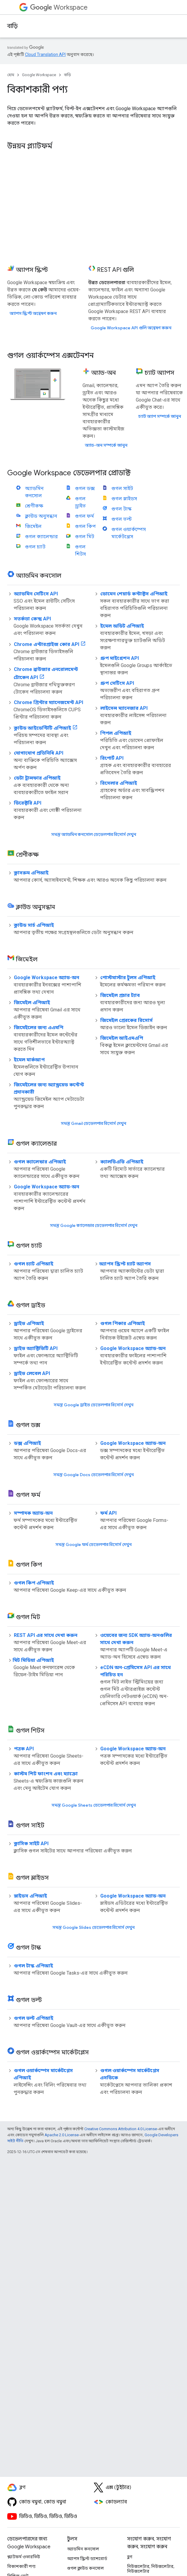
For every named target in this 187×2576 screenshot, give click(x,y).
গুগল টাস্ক (121, 509)
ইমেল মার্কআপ (29, 1060)
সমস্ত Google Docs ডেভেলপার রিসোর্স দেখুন (93, 1474)
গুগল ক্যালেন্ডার (41, 536)
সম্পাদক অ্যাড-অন (33, 1513)
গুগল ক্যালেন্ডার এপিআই (40, 1162)
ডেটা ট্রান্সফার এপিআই (37, 778)
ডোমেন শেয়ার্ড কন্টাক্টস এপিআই (133, 594)
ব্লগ (129, 2556)
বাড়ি (12, 26)
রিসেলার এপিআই (118, 783)
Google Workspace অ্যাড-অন (46, 977)
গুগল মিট (84, 536)
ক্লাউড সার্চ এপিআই (34, 925)
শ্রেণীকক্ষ (34, 506)
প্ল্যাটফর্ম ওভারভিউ (23, 2556)
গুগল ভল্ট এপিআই (33, 2018)
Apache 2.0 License (62, 2135)
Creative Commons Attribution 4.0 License (120, 2129)
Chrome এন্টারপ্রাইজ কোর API (46, 644)
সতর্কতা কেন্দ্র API (32, 619)
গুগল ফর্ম (84, 516)
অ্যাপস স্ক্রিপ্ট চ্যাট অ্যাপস (125, 1264)
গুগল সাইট (122, 488)
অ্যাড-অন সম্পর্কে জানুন (106, 445)
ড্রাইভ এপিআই (29, 1323)
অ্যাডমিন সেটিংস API (36, 594)
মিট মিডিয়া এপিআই (33, 1660)
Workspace (59, 7)
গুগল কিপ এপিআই (34, 1583)
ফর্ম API (108, 1513)
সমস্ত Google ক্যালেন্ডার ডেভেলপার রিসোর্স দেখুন (93, 1225)
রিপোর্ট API (111, 758)
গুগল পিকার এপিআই (122, 1323)
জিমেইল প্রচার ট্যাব (120, 995)
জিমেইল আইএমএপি (121, 1038)
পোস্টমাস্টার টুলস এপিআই (127, 977)
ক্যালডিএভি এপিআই (121, 1162)
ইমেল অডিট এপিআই (122, 626)
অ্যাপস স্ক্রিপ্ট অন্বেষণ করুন (33, 313)
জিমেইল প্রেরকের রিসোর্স (126, 1020)
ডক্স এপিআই (27, 1443)
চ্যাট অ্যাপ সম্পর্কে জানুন (159, 416)
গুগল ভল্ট (121, 519)
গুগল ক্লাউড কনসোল (85, 2568)
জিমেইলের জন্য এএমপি (38, 1027)
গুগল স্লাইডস (124, 498)
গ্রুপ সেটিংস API (117, 683)
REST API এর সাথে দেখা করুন (45, 1635)
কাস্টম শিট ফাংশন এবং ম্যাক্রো (46, 1774)
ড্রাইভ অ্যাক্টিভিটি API (36, 1348)
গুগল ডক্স (85, 488)
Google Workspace (39, 75)
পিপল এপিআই (115, 733)
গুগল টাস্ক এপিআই (33, 1966)
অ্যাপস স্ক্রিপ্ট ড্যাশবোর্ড (87, 2558)
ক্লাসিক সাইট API (31, 1843)
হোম (10, 75)
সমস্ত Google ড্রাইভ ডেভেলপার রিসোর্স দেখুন (93, 1404)
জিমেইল (33, 526)
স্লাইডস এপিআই (30, 1896)
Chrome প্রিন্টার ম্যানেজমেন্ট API (48, 702)
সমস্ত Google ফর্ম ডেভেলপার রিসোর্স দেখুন (93, 1544)
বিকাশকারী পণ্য (21, 2566)
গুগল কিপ (85, 526)
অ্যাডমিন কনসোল (83, 2549)
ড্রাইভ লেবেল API (32, 1373)
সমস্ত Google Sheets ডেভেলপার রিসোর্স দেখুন (93, 1805)
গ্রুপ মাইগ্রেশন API (119, 658)
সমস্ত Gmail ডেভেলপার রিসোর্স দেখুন (93, 1123)
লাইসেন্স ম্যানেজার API (124, 708)
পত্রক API (24, 1749)
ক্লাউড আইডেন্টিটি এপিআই (42, 728)
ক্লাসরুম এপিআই (31, 873)
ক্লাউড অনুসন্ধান (41, 516)
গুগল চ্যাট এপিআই (33, 1264)
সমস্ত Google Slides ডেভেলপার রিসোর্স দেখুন (93, 1927)
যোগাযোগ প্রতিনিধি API (38, 753)
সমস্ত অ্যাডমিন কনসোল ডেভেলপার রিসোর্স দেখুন (93, 834)
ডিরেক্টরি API (27, 803)
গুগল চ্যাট (35, 547)
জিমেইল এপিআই (32, 1002)
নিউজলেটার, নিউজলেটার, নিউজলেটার (150, 2569)
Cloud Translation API (45, 54)
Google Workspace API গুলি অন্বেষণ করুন (131, 328)
